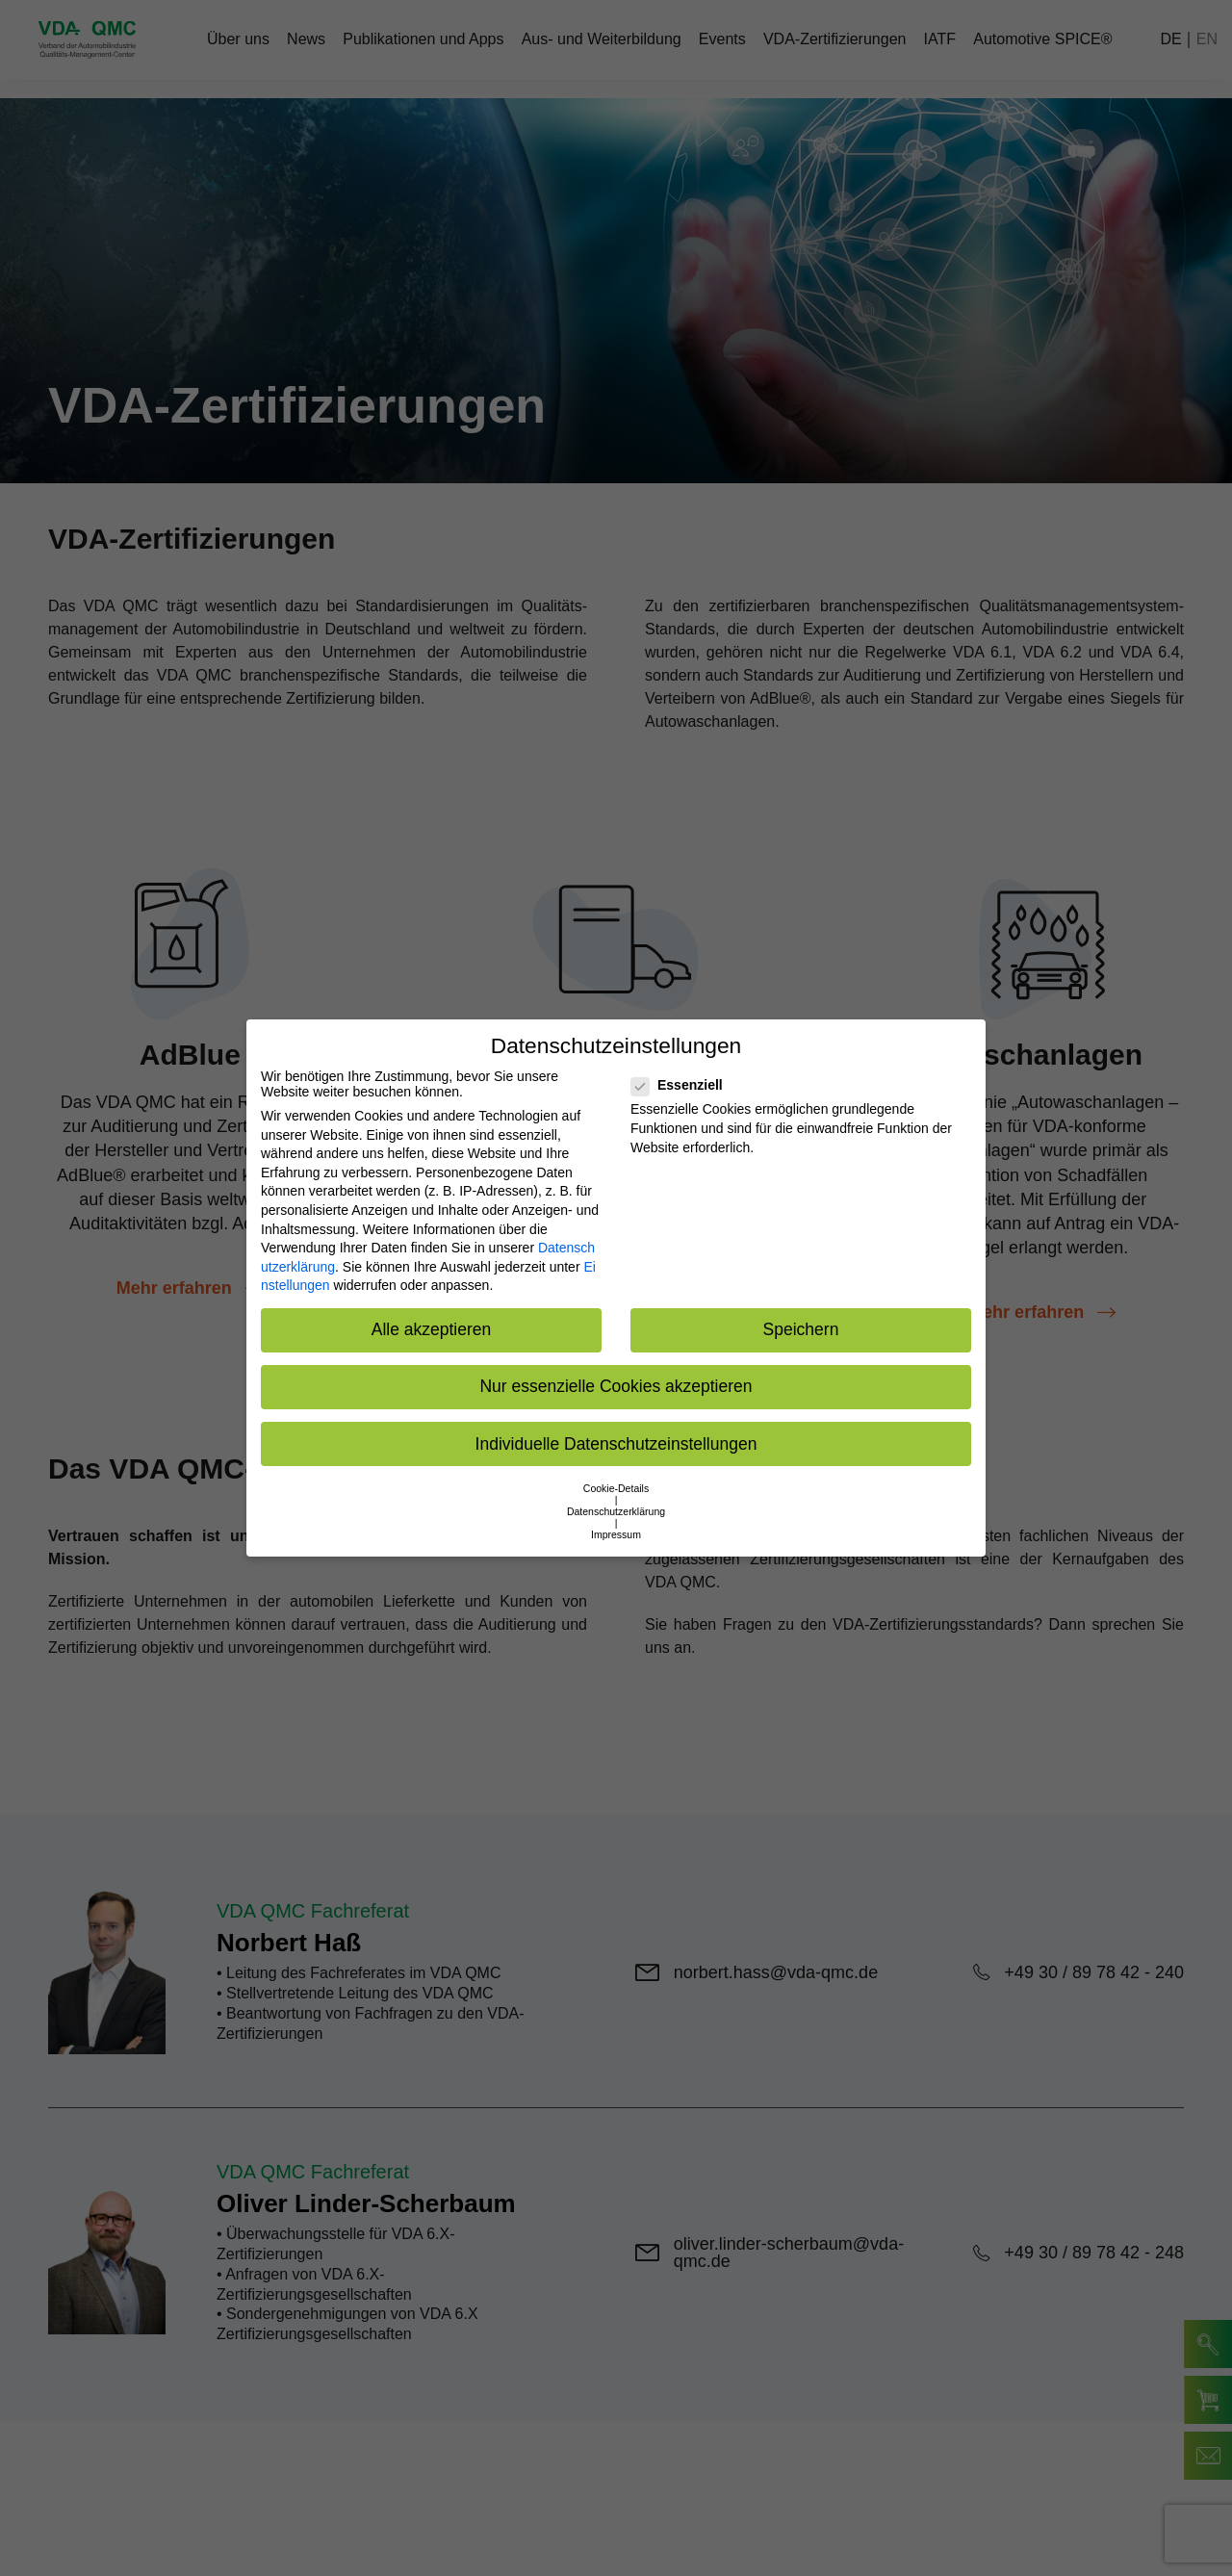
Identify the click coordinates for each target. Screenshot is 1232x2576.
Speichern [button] (801, 1329)
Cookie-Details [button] (616, 1488)
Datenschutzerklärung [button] (616, 1511)
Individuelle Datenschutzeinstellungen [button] (616, 1444)
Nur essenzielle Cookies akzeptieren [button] (615, 1386)
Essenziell (682, 1085)
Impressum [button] (616, 1534)
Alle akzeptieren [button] (432, 1329)
